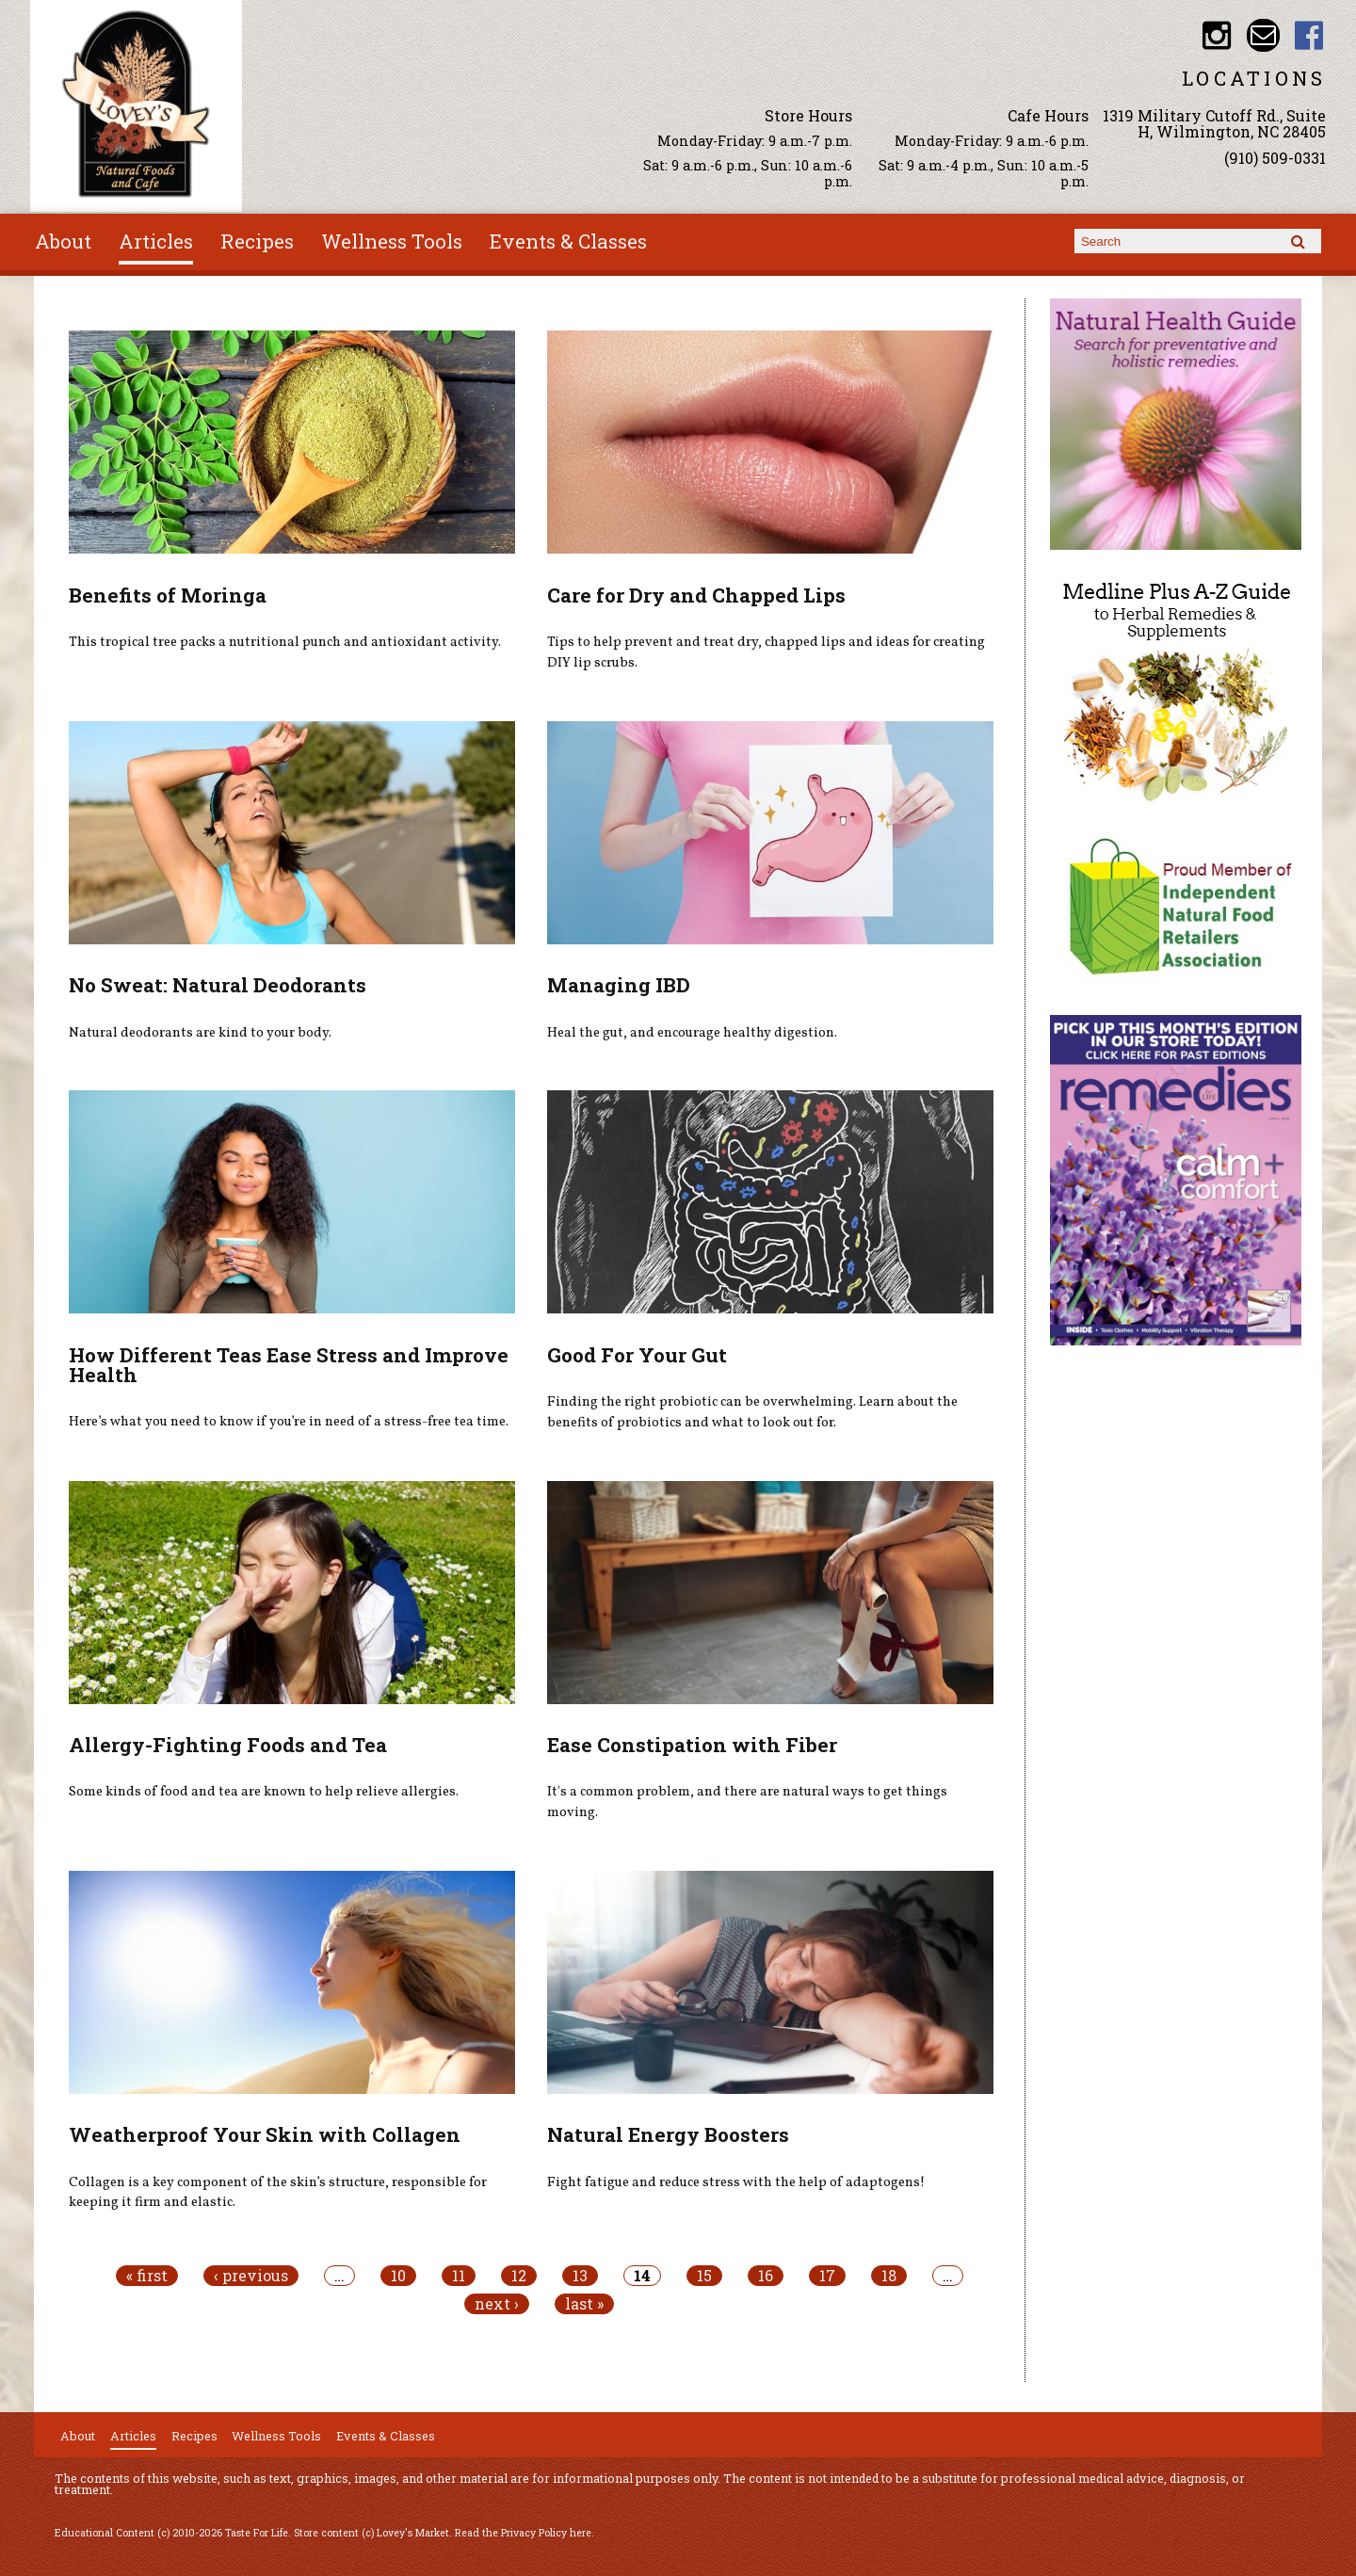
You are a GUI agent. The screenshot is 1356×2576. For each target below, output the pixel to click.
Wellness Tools (391, 241)
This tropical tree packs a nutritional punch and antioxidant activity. (285, 642)
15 (704, 2275)
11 (458, 2275)
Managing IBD (618, 985)
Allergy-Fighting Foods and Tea (228, 1744)
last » (584, 2303)
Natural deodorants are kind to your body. (200, 1032)
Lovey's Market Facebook (1309, 35)
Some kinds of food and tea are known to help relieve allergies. (264, 1791)
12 (518, 2275)
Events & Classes (568, 241)
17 (827, 2275)
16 (765, 2275)
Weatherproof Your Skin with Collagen (264, 2134)
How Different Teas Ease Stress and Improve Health (288, 1365)
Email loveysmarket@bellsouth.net (1263, 35)
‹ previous (251, 2275)
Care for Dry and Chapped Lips (696, 595)
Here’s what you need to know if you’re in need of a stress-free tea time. (288, 1421)
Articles (156, 241)
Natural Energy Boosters (668, 2134)
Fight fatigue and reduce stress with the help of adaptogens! (736, 2182)
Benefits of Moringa (167, 595)
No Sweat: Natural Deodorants (217, 985)
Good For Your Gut (637, 1355)
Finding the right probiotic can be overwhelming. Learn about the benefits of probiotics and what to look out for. (752, 1412)
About (63, 241)
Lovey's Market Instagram (1217, 35)
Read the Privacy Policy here (523, 2532)
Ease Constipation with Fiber (692, 1744)
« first (147, 2275)
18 (888, 2275)
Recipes (257, 241)
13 (580, 2275)
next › (497, 2303)
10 (398, 2275)
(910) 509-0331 (1275, 158)
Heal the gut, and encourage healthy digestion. (692, 1032)
